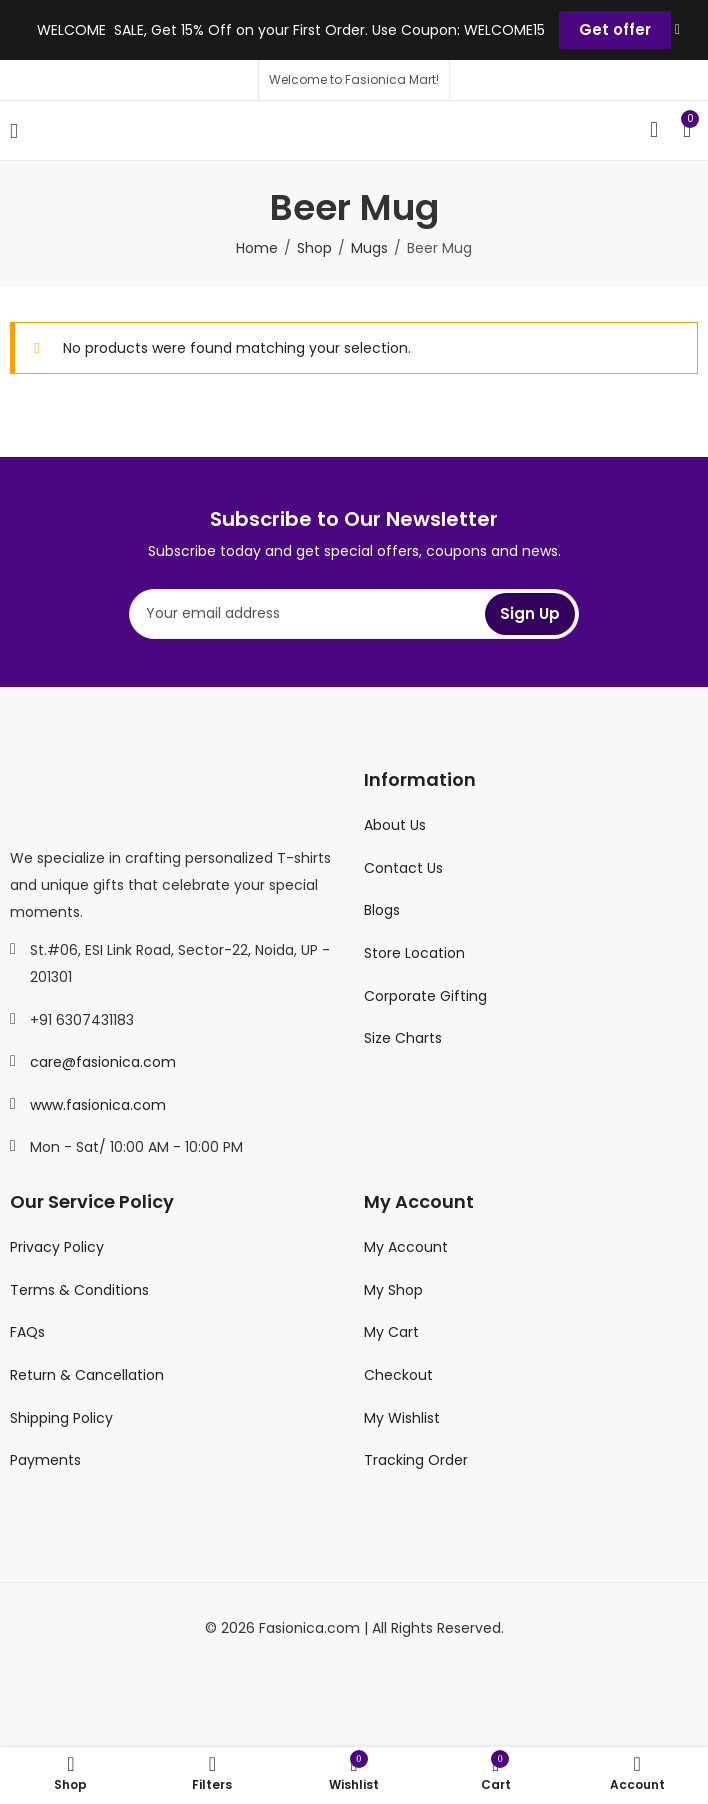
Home (257, 248)
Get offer (615, 29)
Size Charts (403, 1038)
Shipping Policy (61, 1418)
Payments (45, 1460)
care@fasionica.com (103, 1062)
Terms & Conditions (79, 1290)
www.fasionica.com (98, 1105)
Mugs (369, 248)
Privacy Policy (57, 1247)
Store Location (414, 953)
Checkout (398, 1375)
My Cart (391, 1332)
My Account (406, 1247)
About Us (395, 825)
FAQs (27, 1332)
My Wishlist (402, 1418)
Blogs (382, 910)
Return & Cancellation (87, 1375)
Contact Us (403, 868)
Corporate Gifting (425, 996)
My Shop (393, 1290)
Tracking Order (416, 1460)
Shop (314, 248)
